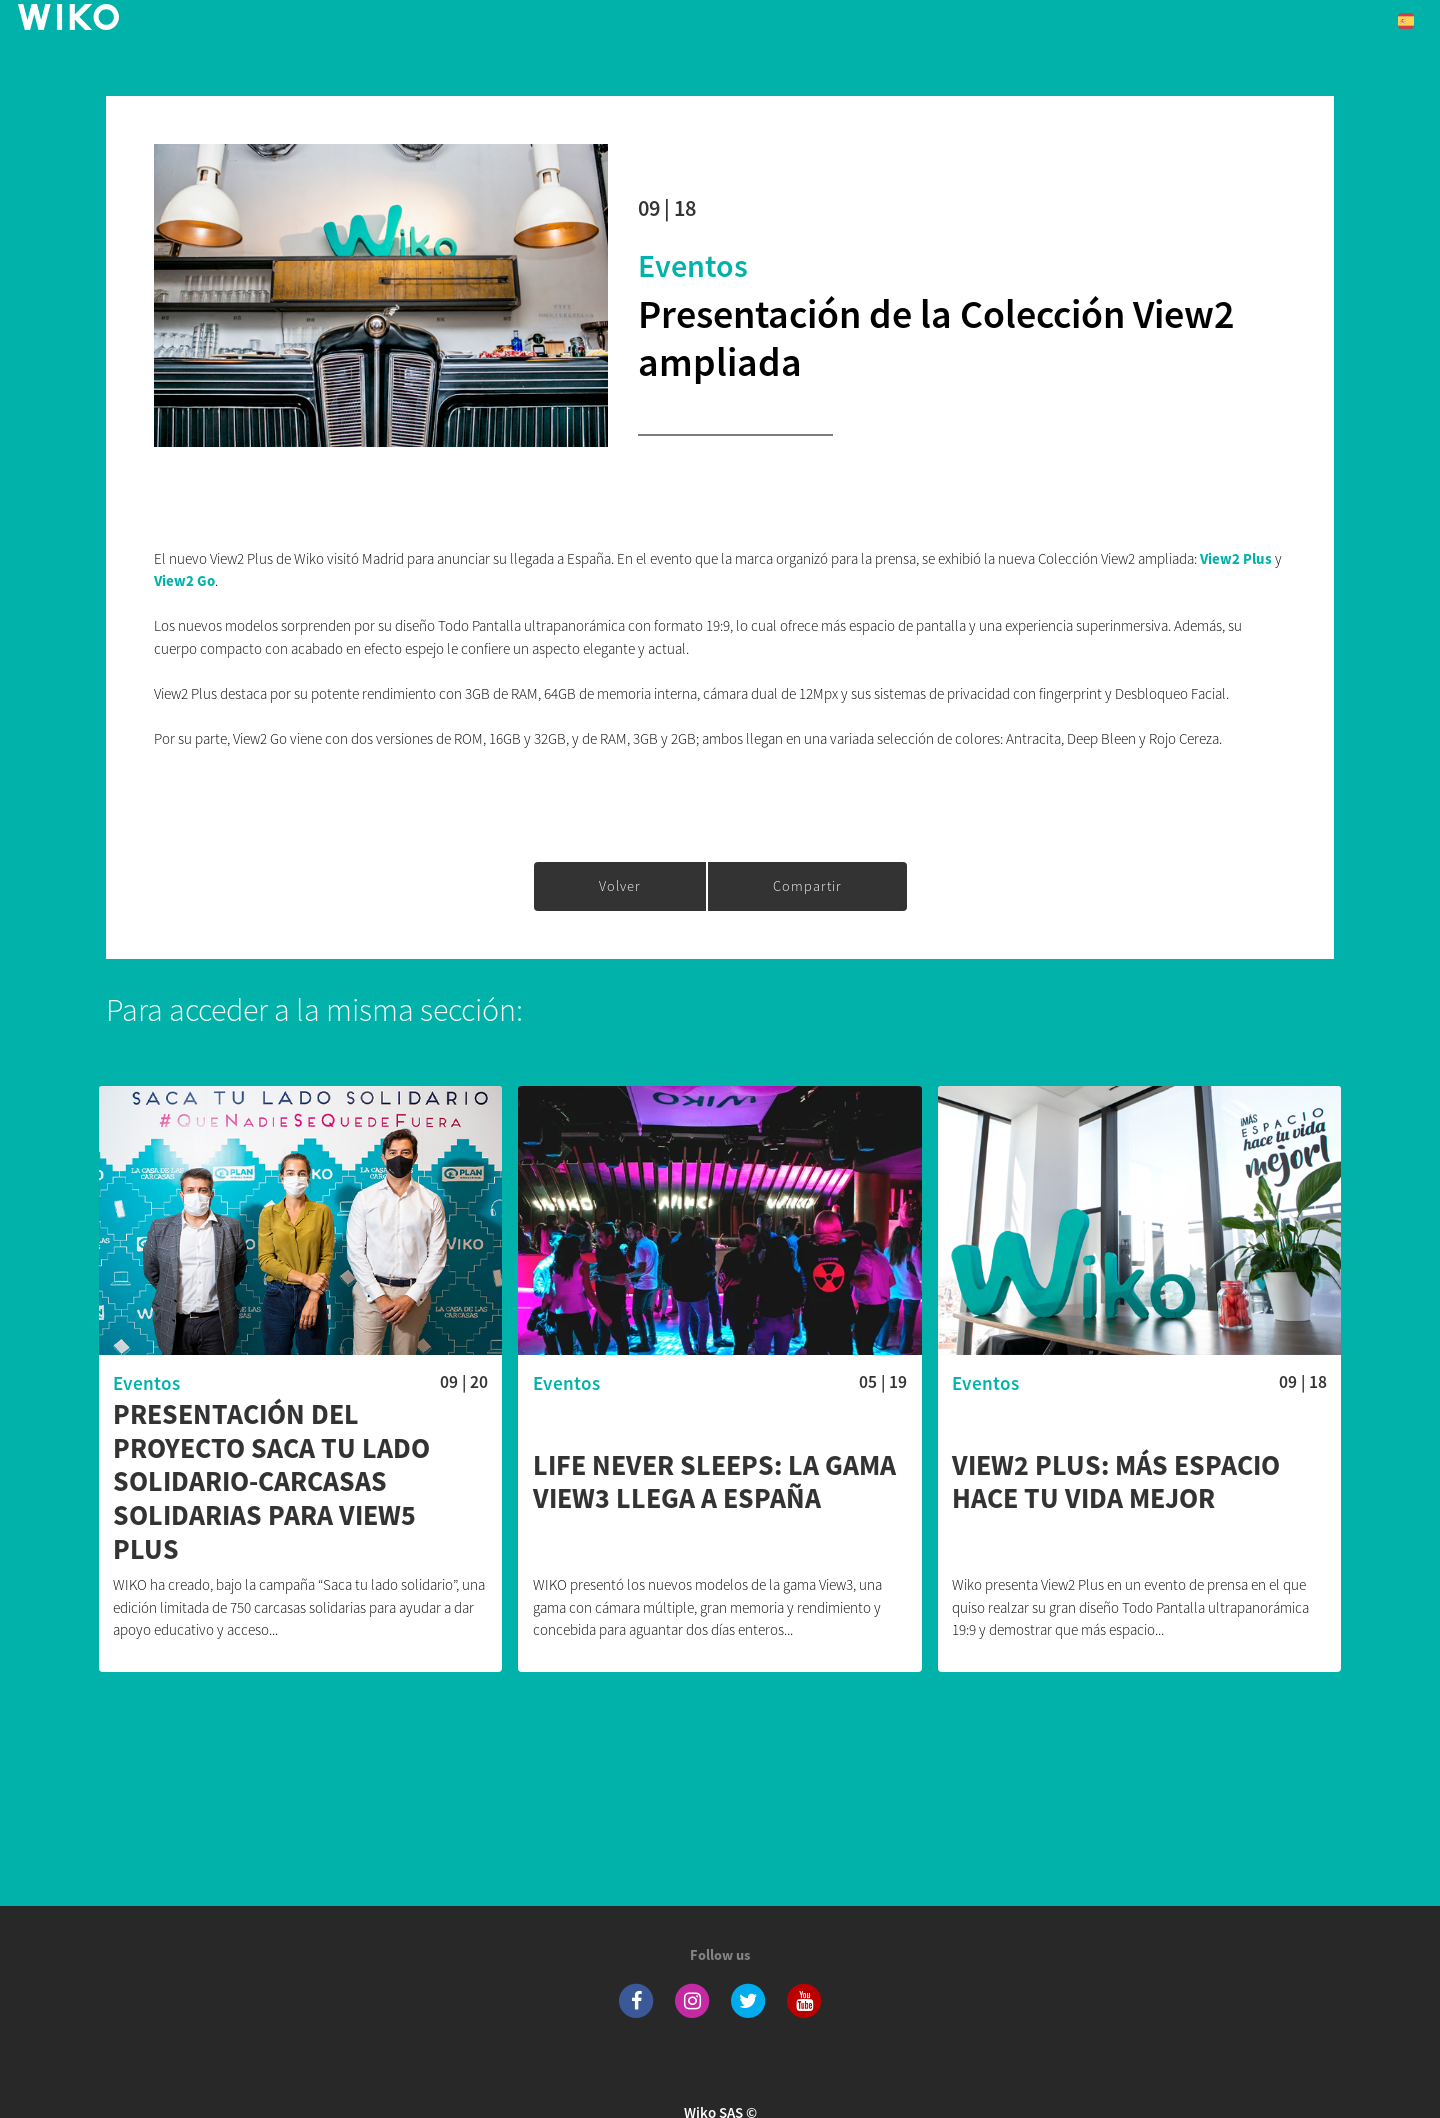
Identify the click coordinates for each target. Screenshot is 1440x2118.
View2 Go (184, 580)
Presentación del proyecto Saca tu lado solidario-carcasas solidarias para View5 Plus (271, 1482)
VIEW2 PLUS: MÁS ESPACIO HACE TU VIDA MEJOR (1116, 1482)
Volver (620, 886)
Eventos (693, 266)
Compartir (807, 886)
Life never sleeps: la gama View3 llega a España (714, 1482)
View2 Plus (1237, 558)
